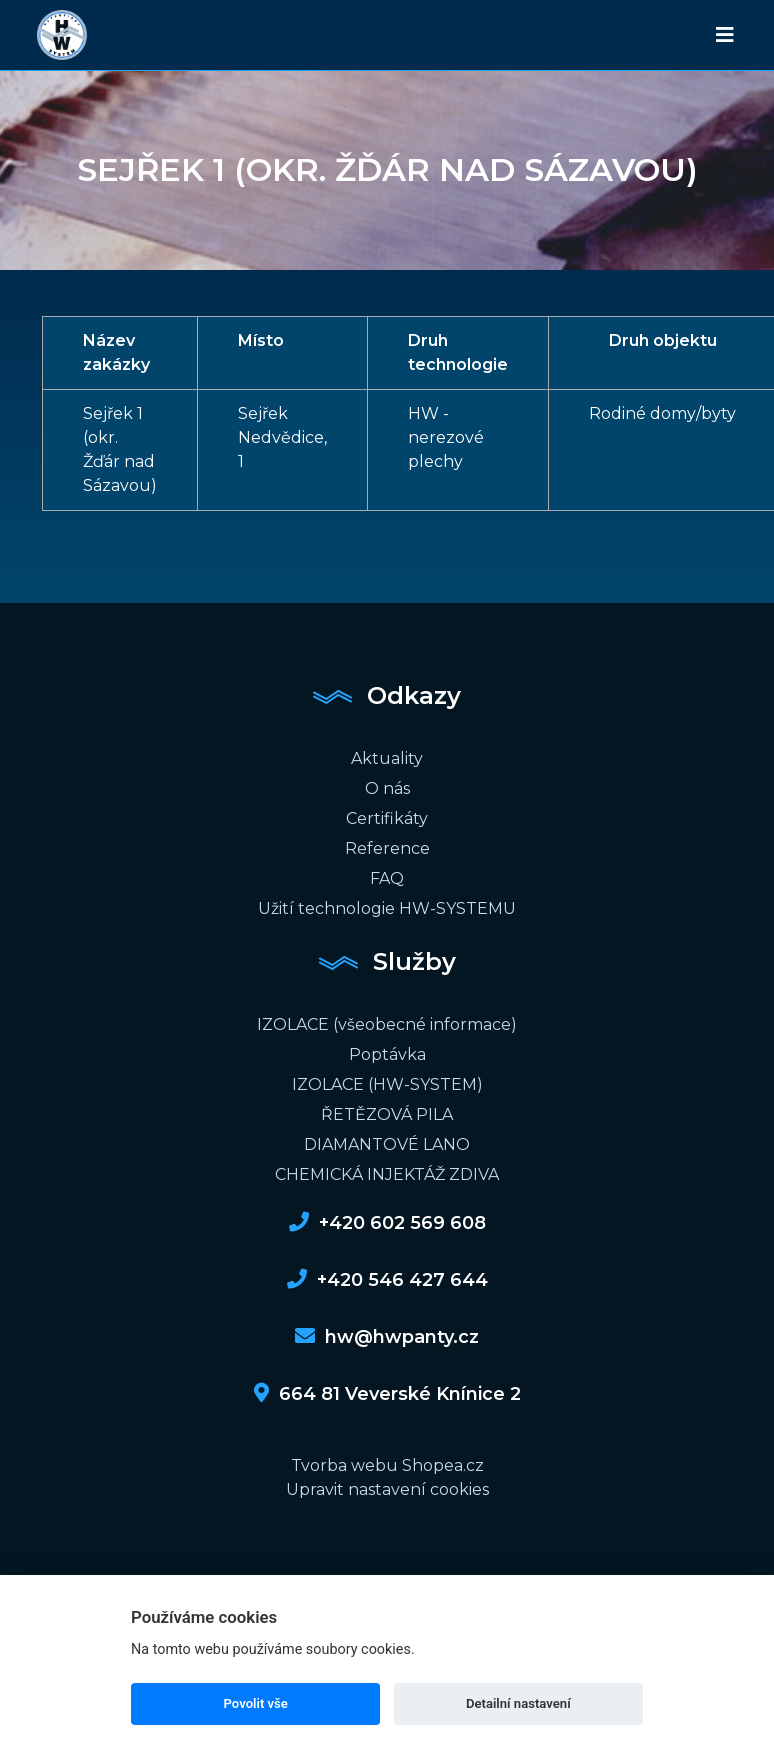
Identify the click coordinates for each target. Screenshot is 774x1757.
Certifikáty (387, 818)
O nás (387, 788)
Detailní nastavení (518, 1703)
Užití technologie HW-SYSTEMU (387, 908)
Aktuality (387, 758)
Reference (387, 848)
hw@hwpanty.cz (387, 1337)
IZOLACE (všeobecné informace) (387, 1024)
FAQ (387, 878)
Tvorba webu (344, 1465)
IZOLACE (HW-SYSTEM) (387, 1084)
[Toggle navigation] (725, 35)
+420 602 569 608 (387, 1223)
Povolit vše (256, 1703)
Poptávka (387, 1054)
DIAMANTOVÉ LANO (387, 1144)
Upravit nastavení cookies (387, 1489)
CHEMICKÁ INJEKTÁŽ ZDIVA (387, 1174)
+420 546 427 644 (387, 1280)
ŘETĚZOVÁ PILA (387, 1114)
